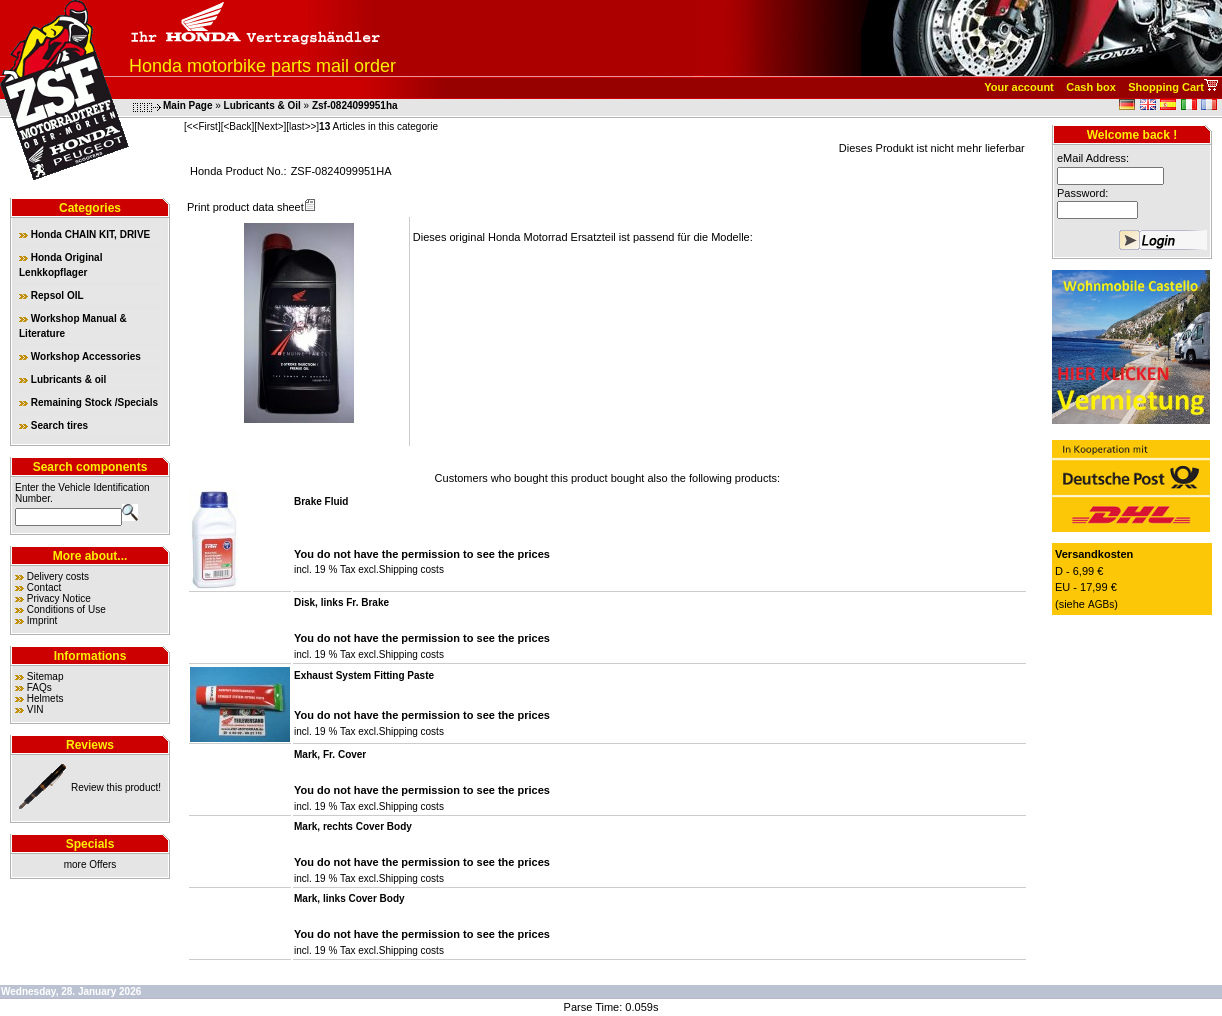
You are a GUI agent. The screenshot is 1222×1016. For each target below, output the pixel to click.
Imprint (42, 620)
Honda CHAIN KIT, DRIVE (84, 234)
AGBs (1101, 604)
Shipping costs (411, 569)
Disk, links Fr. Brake (341, 602)
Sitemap (45, 676)
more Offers (90, 864)
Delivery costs (58, 576)
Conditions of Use (66, 609)
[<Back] (238, 126)
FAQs (39, 687)
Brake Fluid (321, 501)
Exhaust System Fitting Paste (364, 675)
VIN (35, 709)
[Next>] (270, 126)
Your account (1018, 87)
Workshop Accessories (80, 356)
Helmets (45, 698)
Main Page (187, 105)
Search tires (53, 425)
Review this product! (116, 787)
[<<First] (202, 126)
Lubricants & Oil (262, 105)
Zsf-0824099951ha (355, 105)
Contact (44, 587)
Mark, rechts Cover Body (353, 826)
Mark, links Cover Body (349, 898)
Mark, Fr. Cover (330, 754)
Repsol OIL (51, 295)
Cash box (1091, 87)
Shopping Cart (1166, 87)
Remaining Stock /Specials (88, 402)
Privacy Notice (59, 598)
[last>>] (302, 126)
